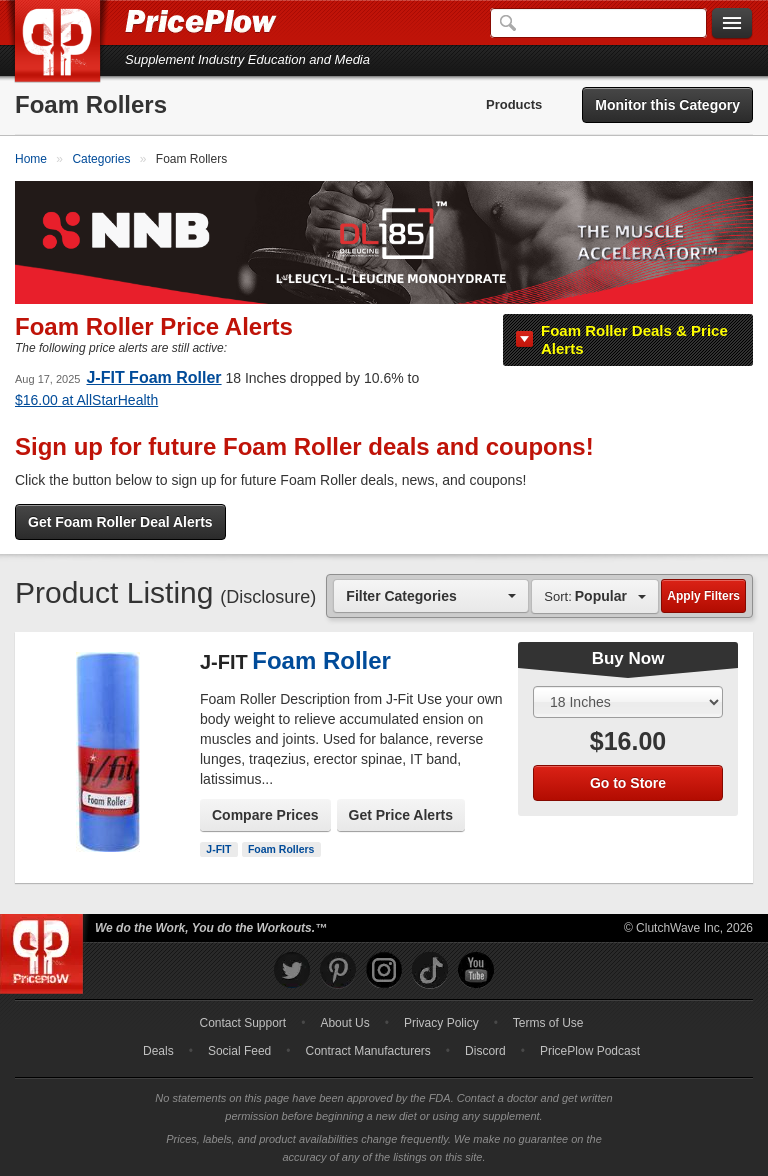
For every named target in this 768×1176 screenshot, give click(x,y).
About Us (344, 1023)
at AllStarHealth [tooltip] (86, 400)
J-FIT (218, 849)
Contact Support (242, 1023)
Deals (158, 1051)
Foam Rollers (281, 849)
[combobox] (431, 595)
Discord (485, 1051)
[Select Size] (628, 702)
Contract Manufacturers (367, 1051)
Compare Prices (265, 815)
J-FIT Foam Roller (153, 377)
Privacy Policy (441, 1023)
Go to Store (628, 783)
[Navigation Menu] (732, 24)
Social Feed (239, 1051)
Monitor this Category (667, 105)
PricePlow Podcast (590, 1051)
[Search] (598, 23)
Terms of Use (548, 1023)
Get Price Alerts (401, 815)
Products (514, 104)
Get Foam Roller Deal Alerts (120, 522)
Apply (703, 596)
